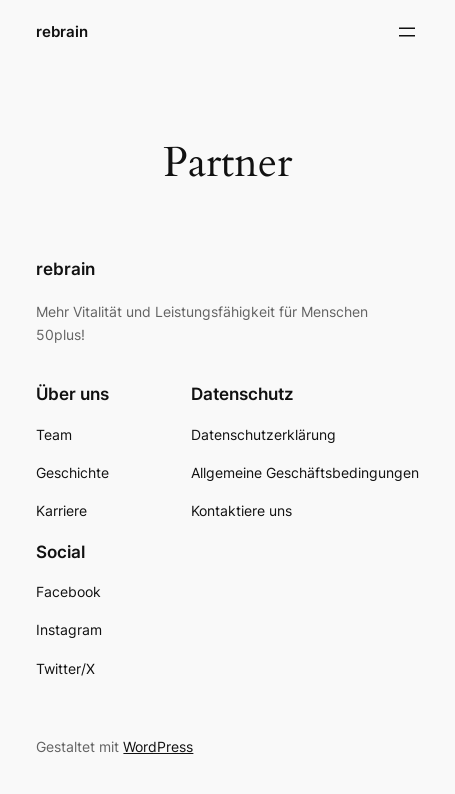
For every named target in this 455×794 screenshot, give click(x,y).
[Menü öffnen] (407, 32)
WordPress (158, 746)
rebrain (62, 32)
